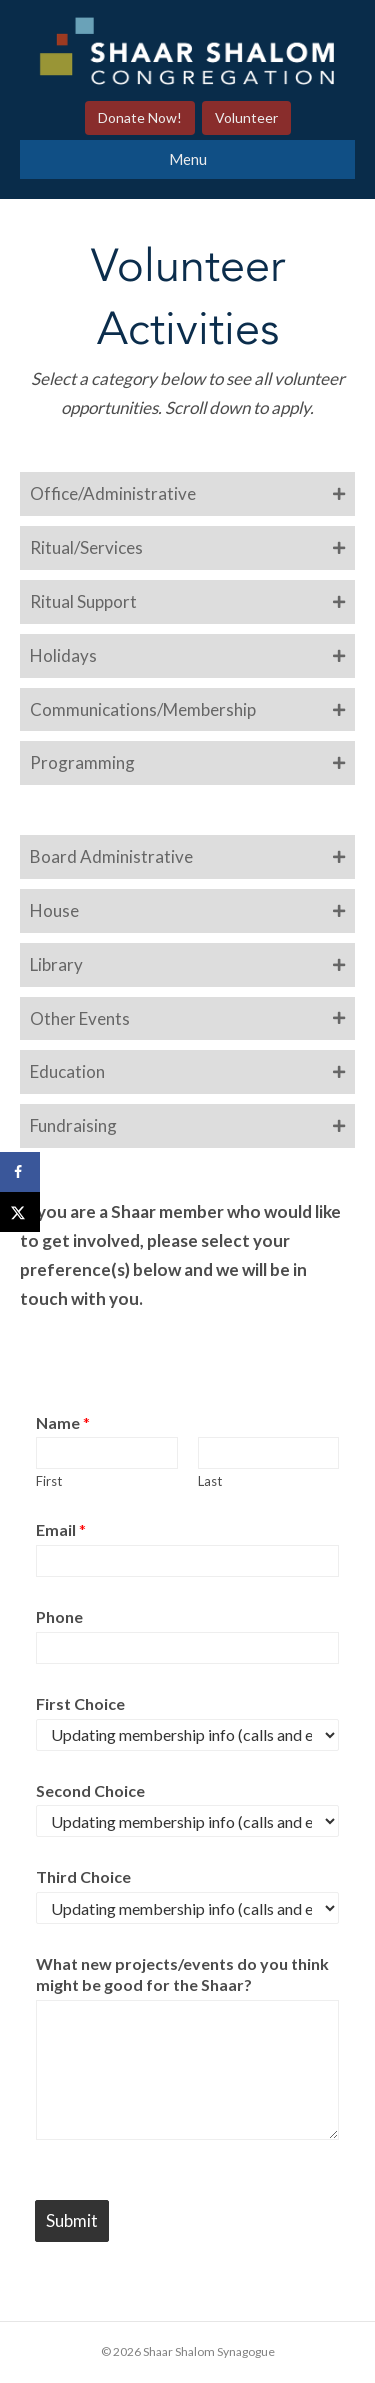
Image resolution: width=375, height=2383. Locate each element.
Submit (72, 2220)
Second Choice (90, 1790)
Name (63, 1422)
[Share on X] (20, 1212)
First (49, 1481)
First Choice (80, 1703)
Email (61, 1529)
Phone (59, 1616)
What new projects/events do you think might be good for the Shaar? (182, 1974)
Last (210, 1481)
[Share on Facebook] (20, 1172)
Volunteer (246, 117)
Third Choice (83, 1876)
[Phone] (187, 1648)
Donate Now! (140, 117)
